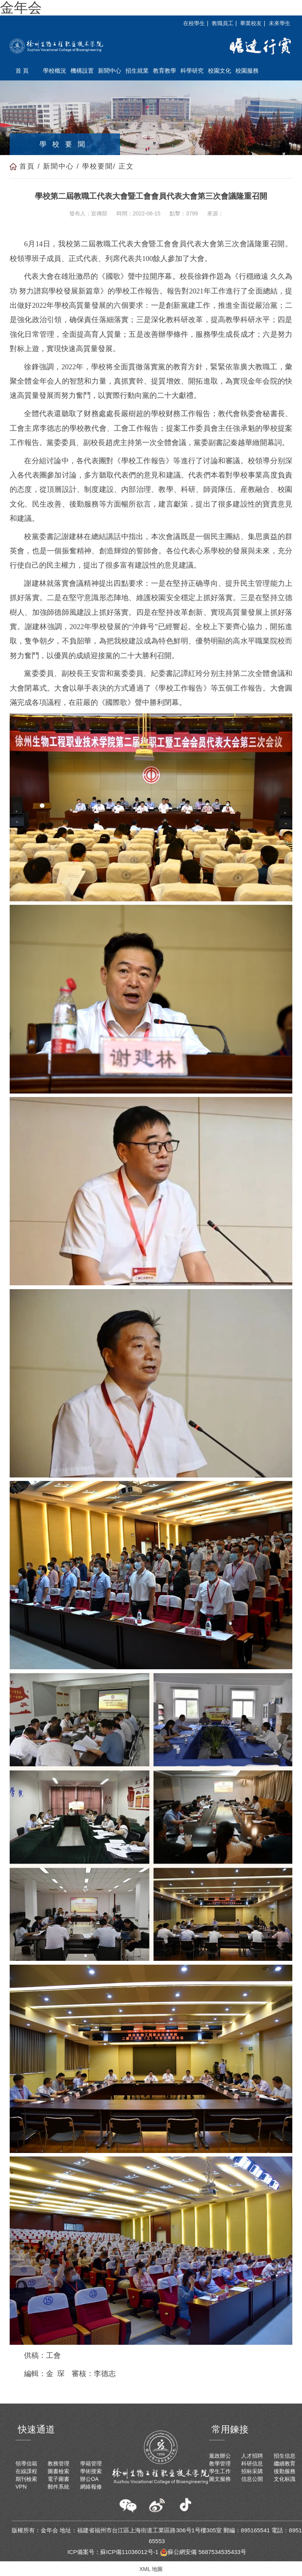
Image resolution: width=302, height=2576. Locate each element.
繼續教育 (284, 2463)
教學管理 (220, 2463)
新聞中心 (58, 166)
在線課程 (26, 2471)
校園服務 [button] (247, 70)
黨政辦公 (220, 2456)
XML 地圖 (151, 2569)
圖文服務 (220, 2479)
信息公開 (252, 2479)
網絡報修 (91, 2487)
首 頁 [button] (22, 70)
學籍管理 (91, 2463)
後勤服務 (284, 2471)
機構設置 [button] (82, 70)
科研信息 (252, 2463)
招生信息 (284, 2456)
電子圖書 (58, 2479)
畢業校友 (251, 23)
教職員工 (222, 23)
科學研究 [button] (192, 70)
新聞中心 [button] (109, 70)
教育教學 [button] (164, 70)
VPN (21, 2487)
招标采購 (252, 2471)
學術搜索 (91, 2471)
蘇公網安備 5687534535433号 (203, 2552)
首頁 (27, 166)
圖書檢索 (58, 2471)
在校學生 (194, 23)
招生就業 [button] (137, 70)
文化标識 (284, 2479)
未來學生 (279, 23)
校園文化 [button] (219, 70)
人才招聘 (252, 2456)
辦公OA (89, 2479)
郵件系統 (58, 2487)
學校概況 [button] (54, 70)
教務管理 (58, 2463)
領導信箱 (26, 2463)
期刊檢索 (26, 2479)
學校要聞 (97, 166)
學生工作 (220, 2471)
